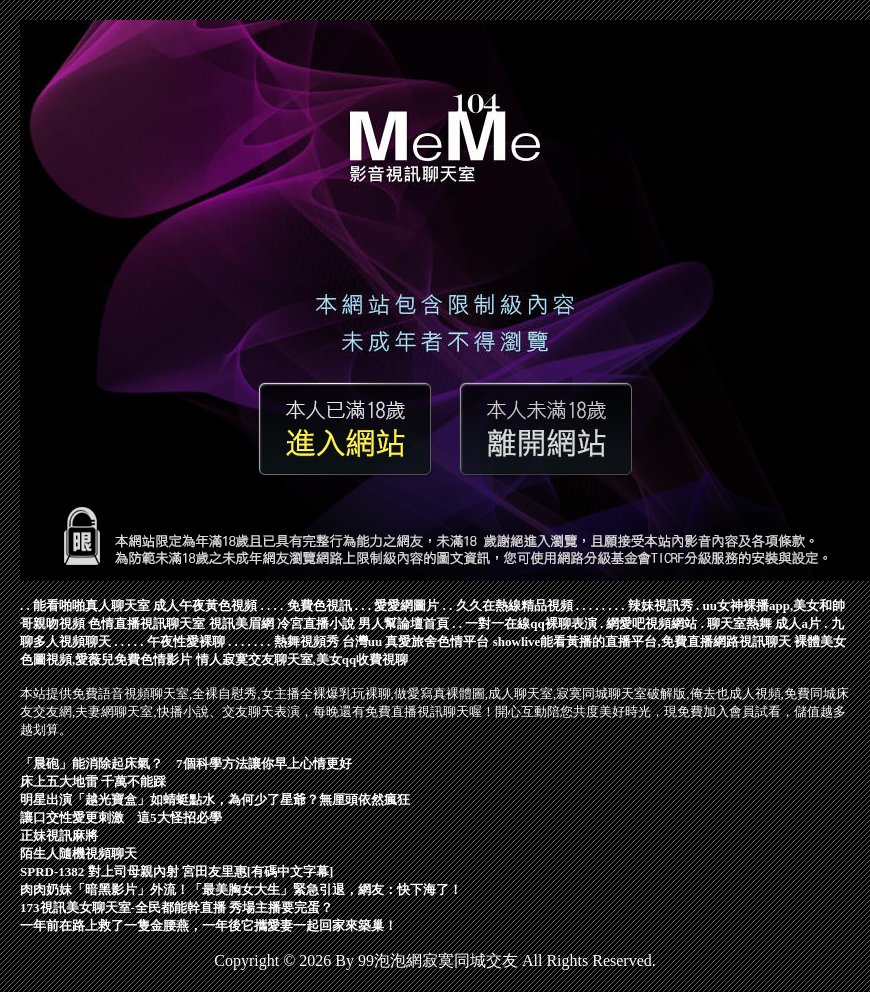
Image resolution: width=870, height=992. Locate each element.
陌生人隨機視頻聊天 (78, 853)
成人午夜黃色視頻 (205, 605)
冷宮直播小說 (316, 623)
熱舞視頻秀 (306, 641)
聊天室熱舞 (739, 623)
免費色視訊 (319, 605)
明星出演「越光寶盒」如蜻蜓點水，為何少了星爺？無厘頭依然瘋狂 (215, 799)
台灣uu (362, 641)
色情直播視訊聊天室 (146, 623)
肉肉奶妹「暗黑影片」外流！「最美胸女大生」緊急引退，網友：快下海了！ (241, 889)
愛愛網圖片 (406, 605)
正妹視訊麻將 (59, 835)
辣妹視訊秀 (660, 605)
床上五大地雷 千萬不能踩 (93, 781)
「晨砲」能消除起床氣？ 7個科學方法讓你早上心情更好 (186, 763)
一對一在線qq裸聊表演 (530, 623)
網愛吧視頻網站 (651, 623)
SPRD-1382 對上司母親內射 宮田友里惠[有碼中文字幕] (176, 871)
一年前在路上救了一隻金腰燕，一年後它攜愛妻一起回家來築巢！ (208, 925)
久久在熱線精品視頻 (514, 605)
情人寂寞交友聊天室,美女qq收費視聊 (302, 659)
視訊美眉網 (241, 623)
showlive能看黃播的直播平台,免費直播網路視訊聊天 (642, 641)
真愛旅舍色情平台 (437, 641)
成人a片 (798, 623)
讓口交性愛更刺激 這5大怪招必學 (121, 817)
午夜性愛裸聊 (186, 641)
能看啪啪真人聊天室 (91, 605)
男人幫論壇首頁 (403, 623)
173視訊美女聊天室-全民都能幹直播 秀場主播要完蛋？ (176, 907)
